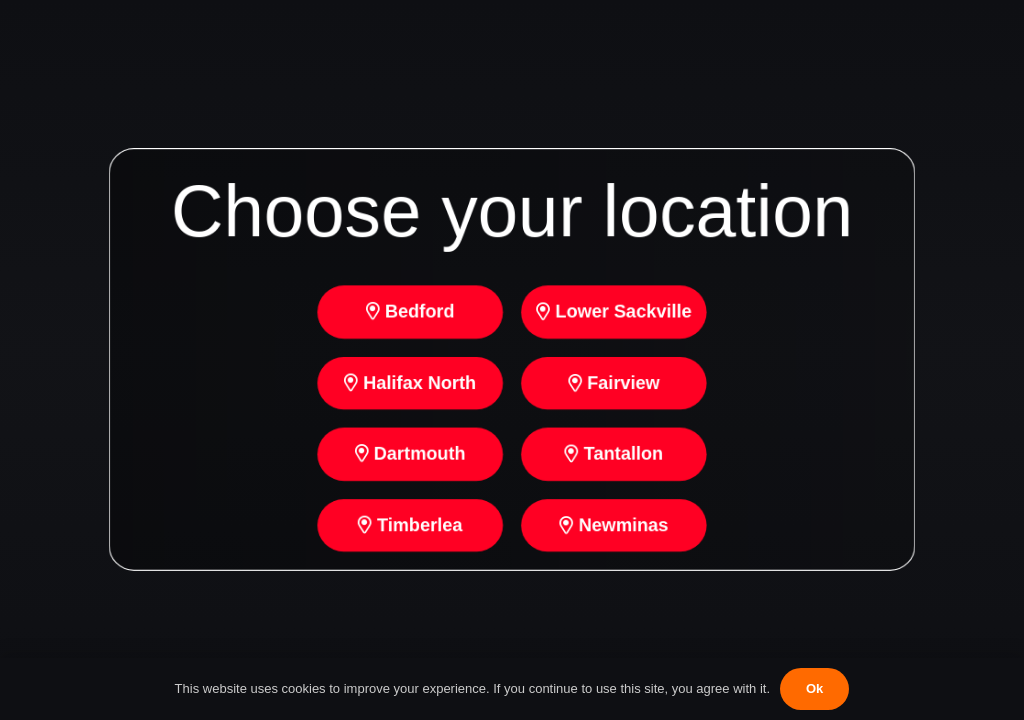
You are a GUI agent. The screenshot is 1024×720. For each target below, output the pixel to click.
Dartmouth (408, 456)
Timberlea (408, 528)
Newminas (615, 528)
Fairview (616, 383)
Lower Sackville (616, 311)
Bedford (408, 311)
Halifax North (408, 383)
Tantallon (616, 456)
